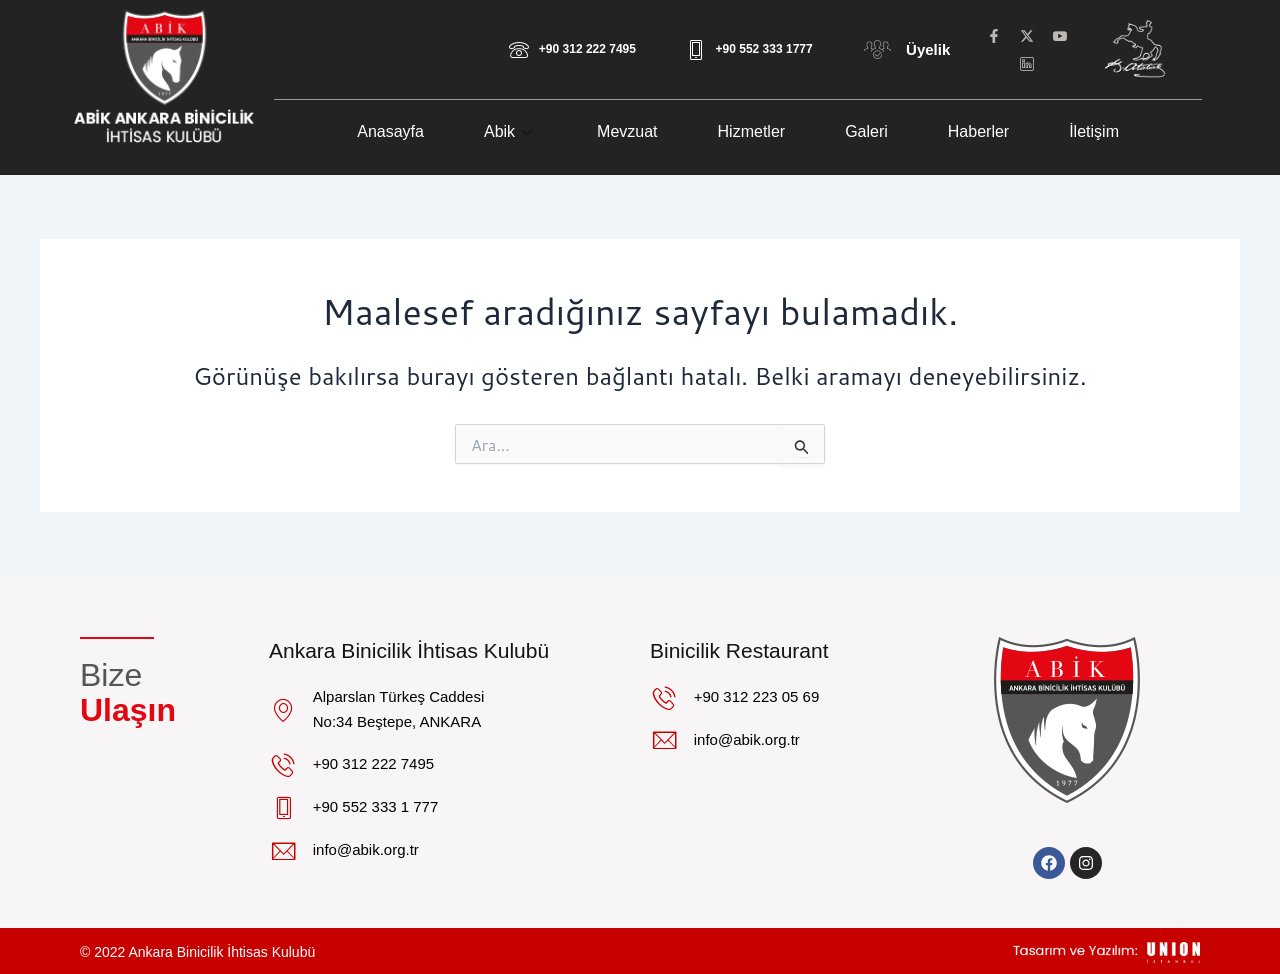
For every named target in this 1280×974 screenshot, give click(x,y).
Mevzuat (627, 131)
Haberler (978, 131)
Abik (510, 131)
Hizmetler (752, 131)
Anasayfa (390, 131)
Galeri (866, 131)
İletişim (1094, 131)
